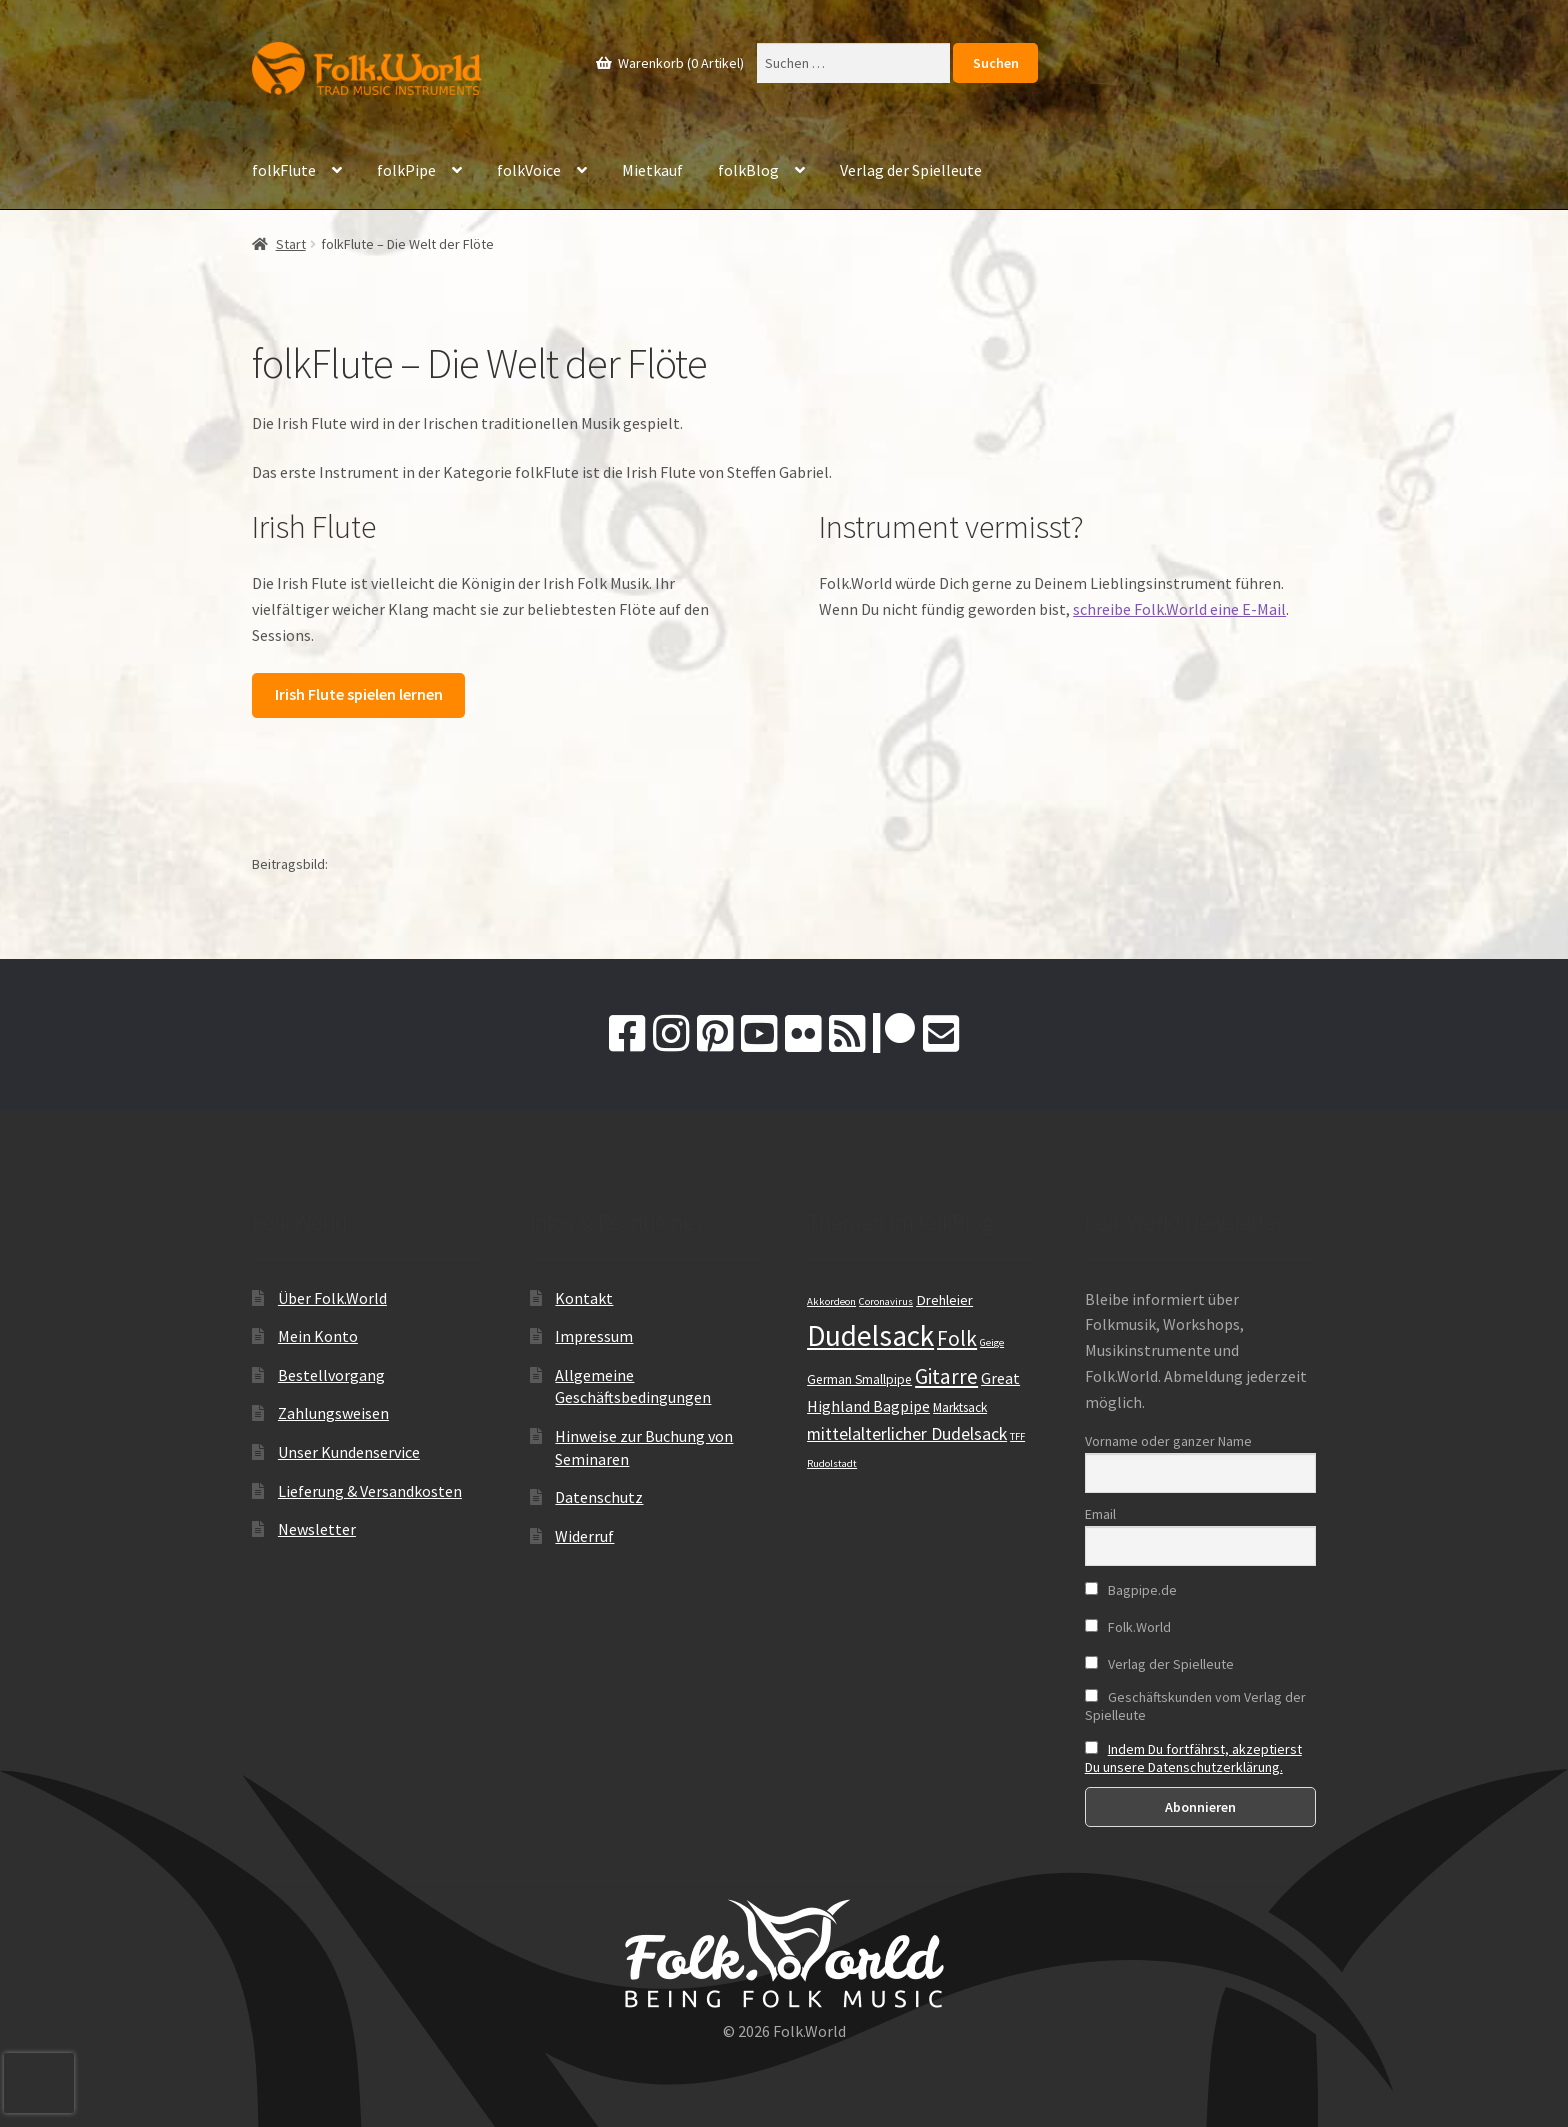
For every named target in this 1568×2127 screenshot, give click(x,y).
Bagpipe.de (1131, 1590)
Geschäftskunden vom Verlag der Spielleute (1195, 1706)
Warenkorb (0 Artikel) (679, 63)
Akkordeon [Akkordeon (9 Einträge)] (831, 1301)
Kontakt (584, 1298)
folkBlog (748, 170)
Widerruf (584, 1536)
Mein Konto (318, 1336)
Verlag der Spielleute (911, 170)
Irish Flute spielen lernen (359, 694)
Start (291, 244)
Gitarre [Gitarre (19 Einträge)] (946, 1376)
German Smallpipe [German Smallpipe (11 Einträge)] (859, 1379)
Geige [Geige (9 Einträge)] (992, 1342)
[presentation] (39, 2083)
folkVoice (529, 170)
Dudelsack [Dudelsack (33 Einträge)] (870, 1335)
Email (1100, 1514)
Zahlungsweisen (333, 1413)
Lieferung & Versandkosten (370, 1491)
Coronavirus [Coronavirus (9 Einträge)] (886, 1301)
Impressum (594, 1336)
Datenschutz (599, 1497)
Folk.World (1128, 1627)
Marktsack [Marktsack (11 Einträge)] (960, 1407)
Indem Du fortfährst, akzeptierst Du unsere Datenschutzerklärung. (1193, 1758)
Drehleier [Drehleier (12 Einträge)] (944, 1300)
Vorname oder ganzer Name (1168, 1441)
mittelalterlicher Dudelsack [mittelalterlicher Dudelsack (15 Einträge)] (907, 1434)
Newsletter (317, 1529)
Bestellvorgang (331, 1375)
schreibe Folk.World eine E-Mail (1179, 609)
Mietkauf (652, 170)
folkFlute (284, 170)
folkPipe (406, 170)
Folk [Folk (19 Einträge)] (957, 1338)
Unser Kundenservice (349, 1452)
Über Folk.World (332, 1298)
